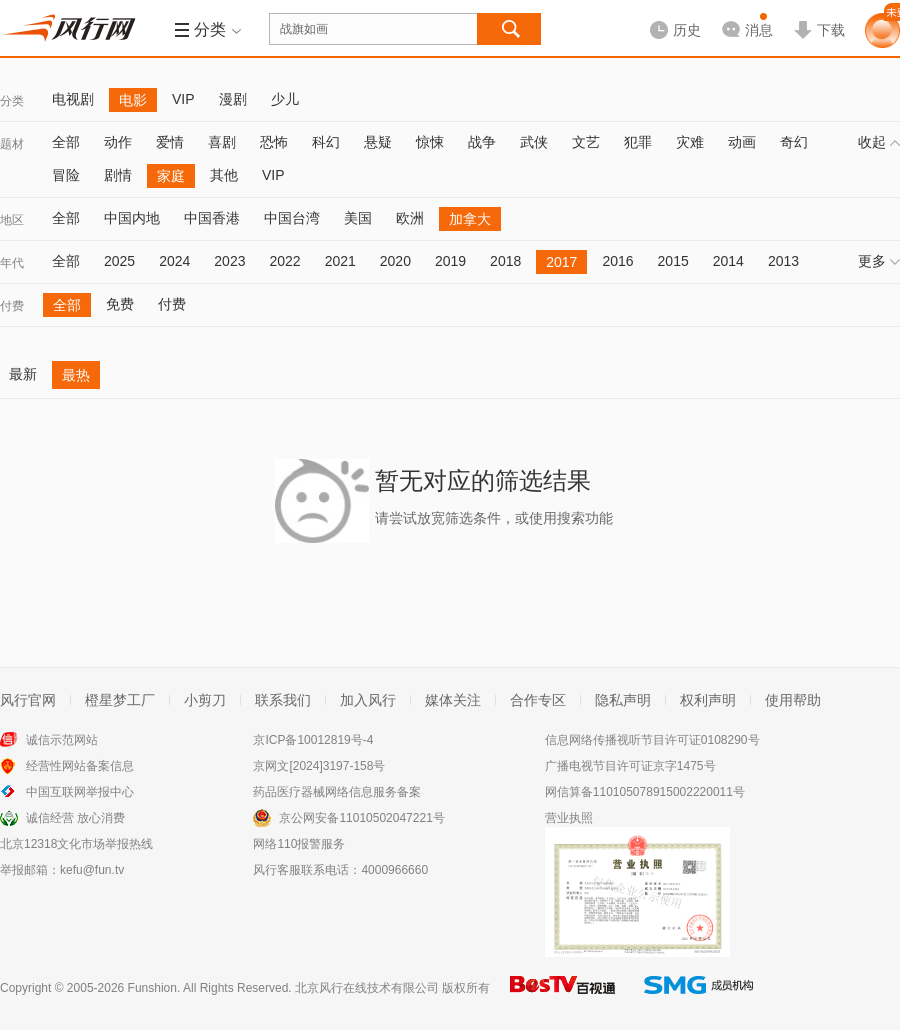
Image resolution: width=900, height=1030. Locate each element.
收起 (879, 142)
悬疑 (378, 142)
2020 (395, 261)
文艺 (586, 142)
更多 (879, 261)
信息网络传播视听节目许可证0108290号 (652, 740)
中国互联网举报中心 (80, 792)
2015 (673, 261)
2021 (340, 261)
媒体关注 (453, 700)
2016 (617, 261)
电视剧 (73, 99)
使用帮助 (793, 700)
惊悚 (430, 142)
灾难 (690, 142)
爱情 (170, 142)
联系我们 (283, 700)
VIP (183, 99)
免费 (120, 304)
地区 (12, 220)
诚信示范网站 (62, 740)
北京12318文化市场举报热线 (76, 844)
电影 (133, 100)
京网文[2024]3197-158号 (319, 766)
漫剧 (233, 99)
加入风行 (368, 700)
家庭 (171, 176)
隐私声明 (623, 700)
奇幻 (794, 142)
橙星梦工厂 (120, 700)
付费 (12, 306)
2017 (561, 262)
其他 (224, 175)
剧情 (118, 175)
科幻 (326, 142)
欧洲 (410, 218)
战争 (482, 142)
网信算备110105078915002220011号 (645, 792)
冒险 (66, 175)
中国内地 (132, 218)
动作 (118, 142)
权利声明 (708, 700)
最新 (23, 374)
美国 (358, 218)
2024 (174, 261)
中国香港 (212, 218)
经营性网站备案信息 (80, 766)
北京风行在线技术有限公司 (367, 988)
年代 (12, 263)
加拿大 (470, 219)
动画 (742, 142)
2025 (119, 261)
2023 (229, 261)
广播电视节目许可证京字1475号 (630, 766)
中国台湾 (292, 218)
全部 (66, 142)
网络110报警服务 (299, 844)
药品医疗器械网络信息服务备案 (337, 792)
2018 (505, 261)
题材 (12, 144)
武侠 (534, 142)
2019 (450, 261)
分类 (12, 101)
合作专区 (538, 700)
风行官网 (28, 700)
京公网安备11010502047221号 (361, 818)
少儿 (285, 99)
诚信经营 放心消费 (75, 818)
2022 (284, 261)
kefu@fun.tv (92, 870)
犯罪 (638, 142)
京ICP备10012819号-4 (313, 740)
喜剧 (222, 142)
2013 (783, 261)
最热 (76, 375)
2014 (728, 261)
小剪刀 (205, 700)
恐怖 (274, 142)
